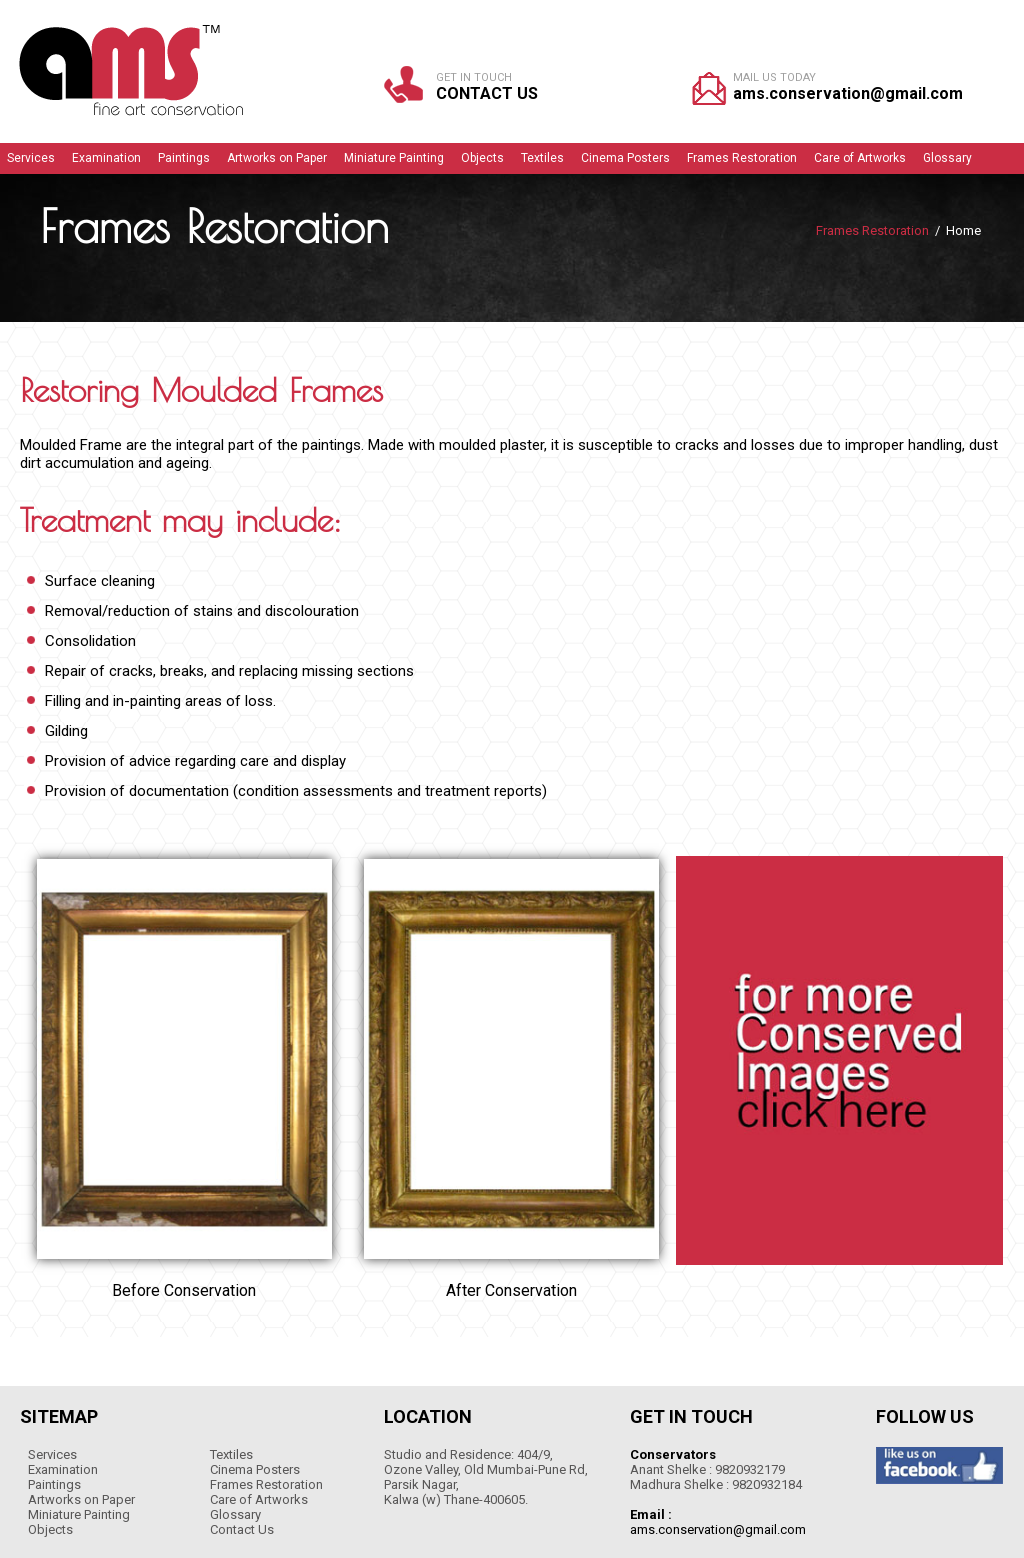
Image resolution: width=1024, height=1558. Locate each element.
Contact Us (487, 93)
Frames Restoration (266, 1484)
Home (963, 230)
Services (52, 1454)
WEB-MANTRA (958, 1359)
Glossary (235, 1514)
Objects (50, 1529)
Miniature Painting (79, 1514)
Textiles (231, 1454)
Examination (63, 1469)
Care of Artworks (259, 1499)
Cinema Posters (255, 1469)
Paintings (54, 1484)
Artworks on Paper (81, 1499)
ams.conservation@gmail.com (848, 93)
